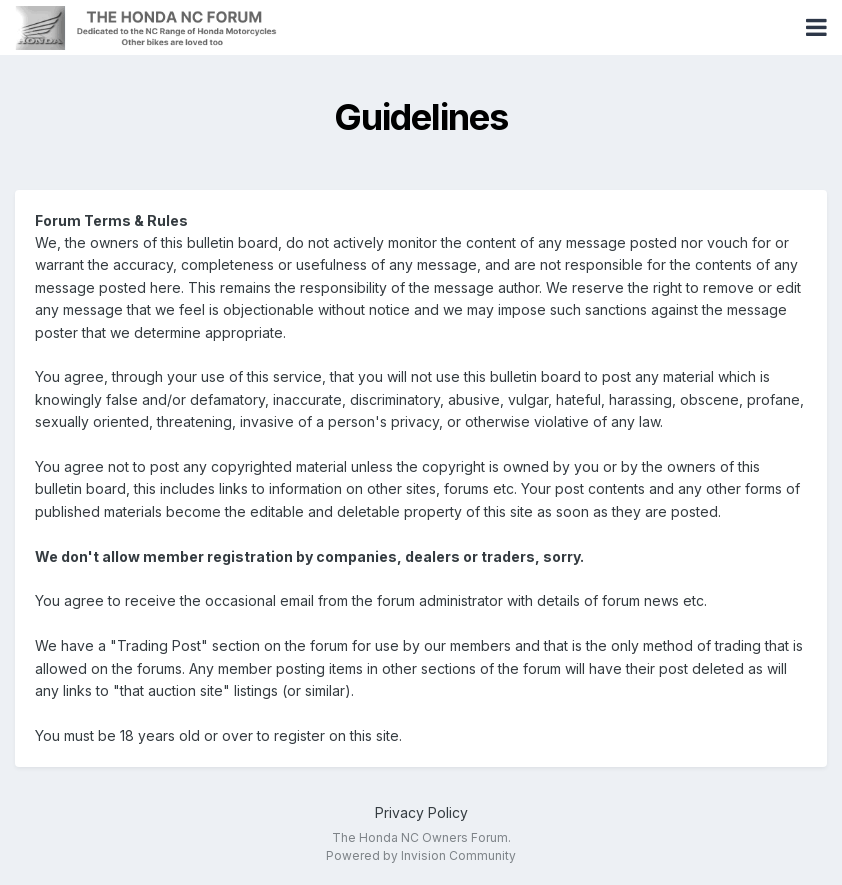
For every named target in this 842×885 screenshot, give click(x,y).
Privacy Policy (421, 812)
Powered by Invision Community (421, 855)
